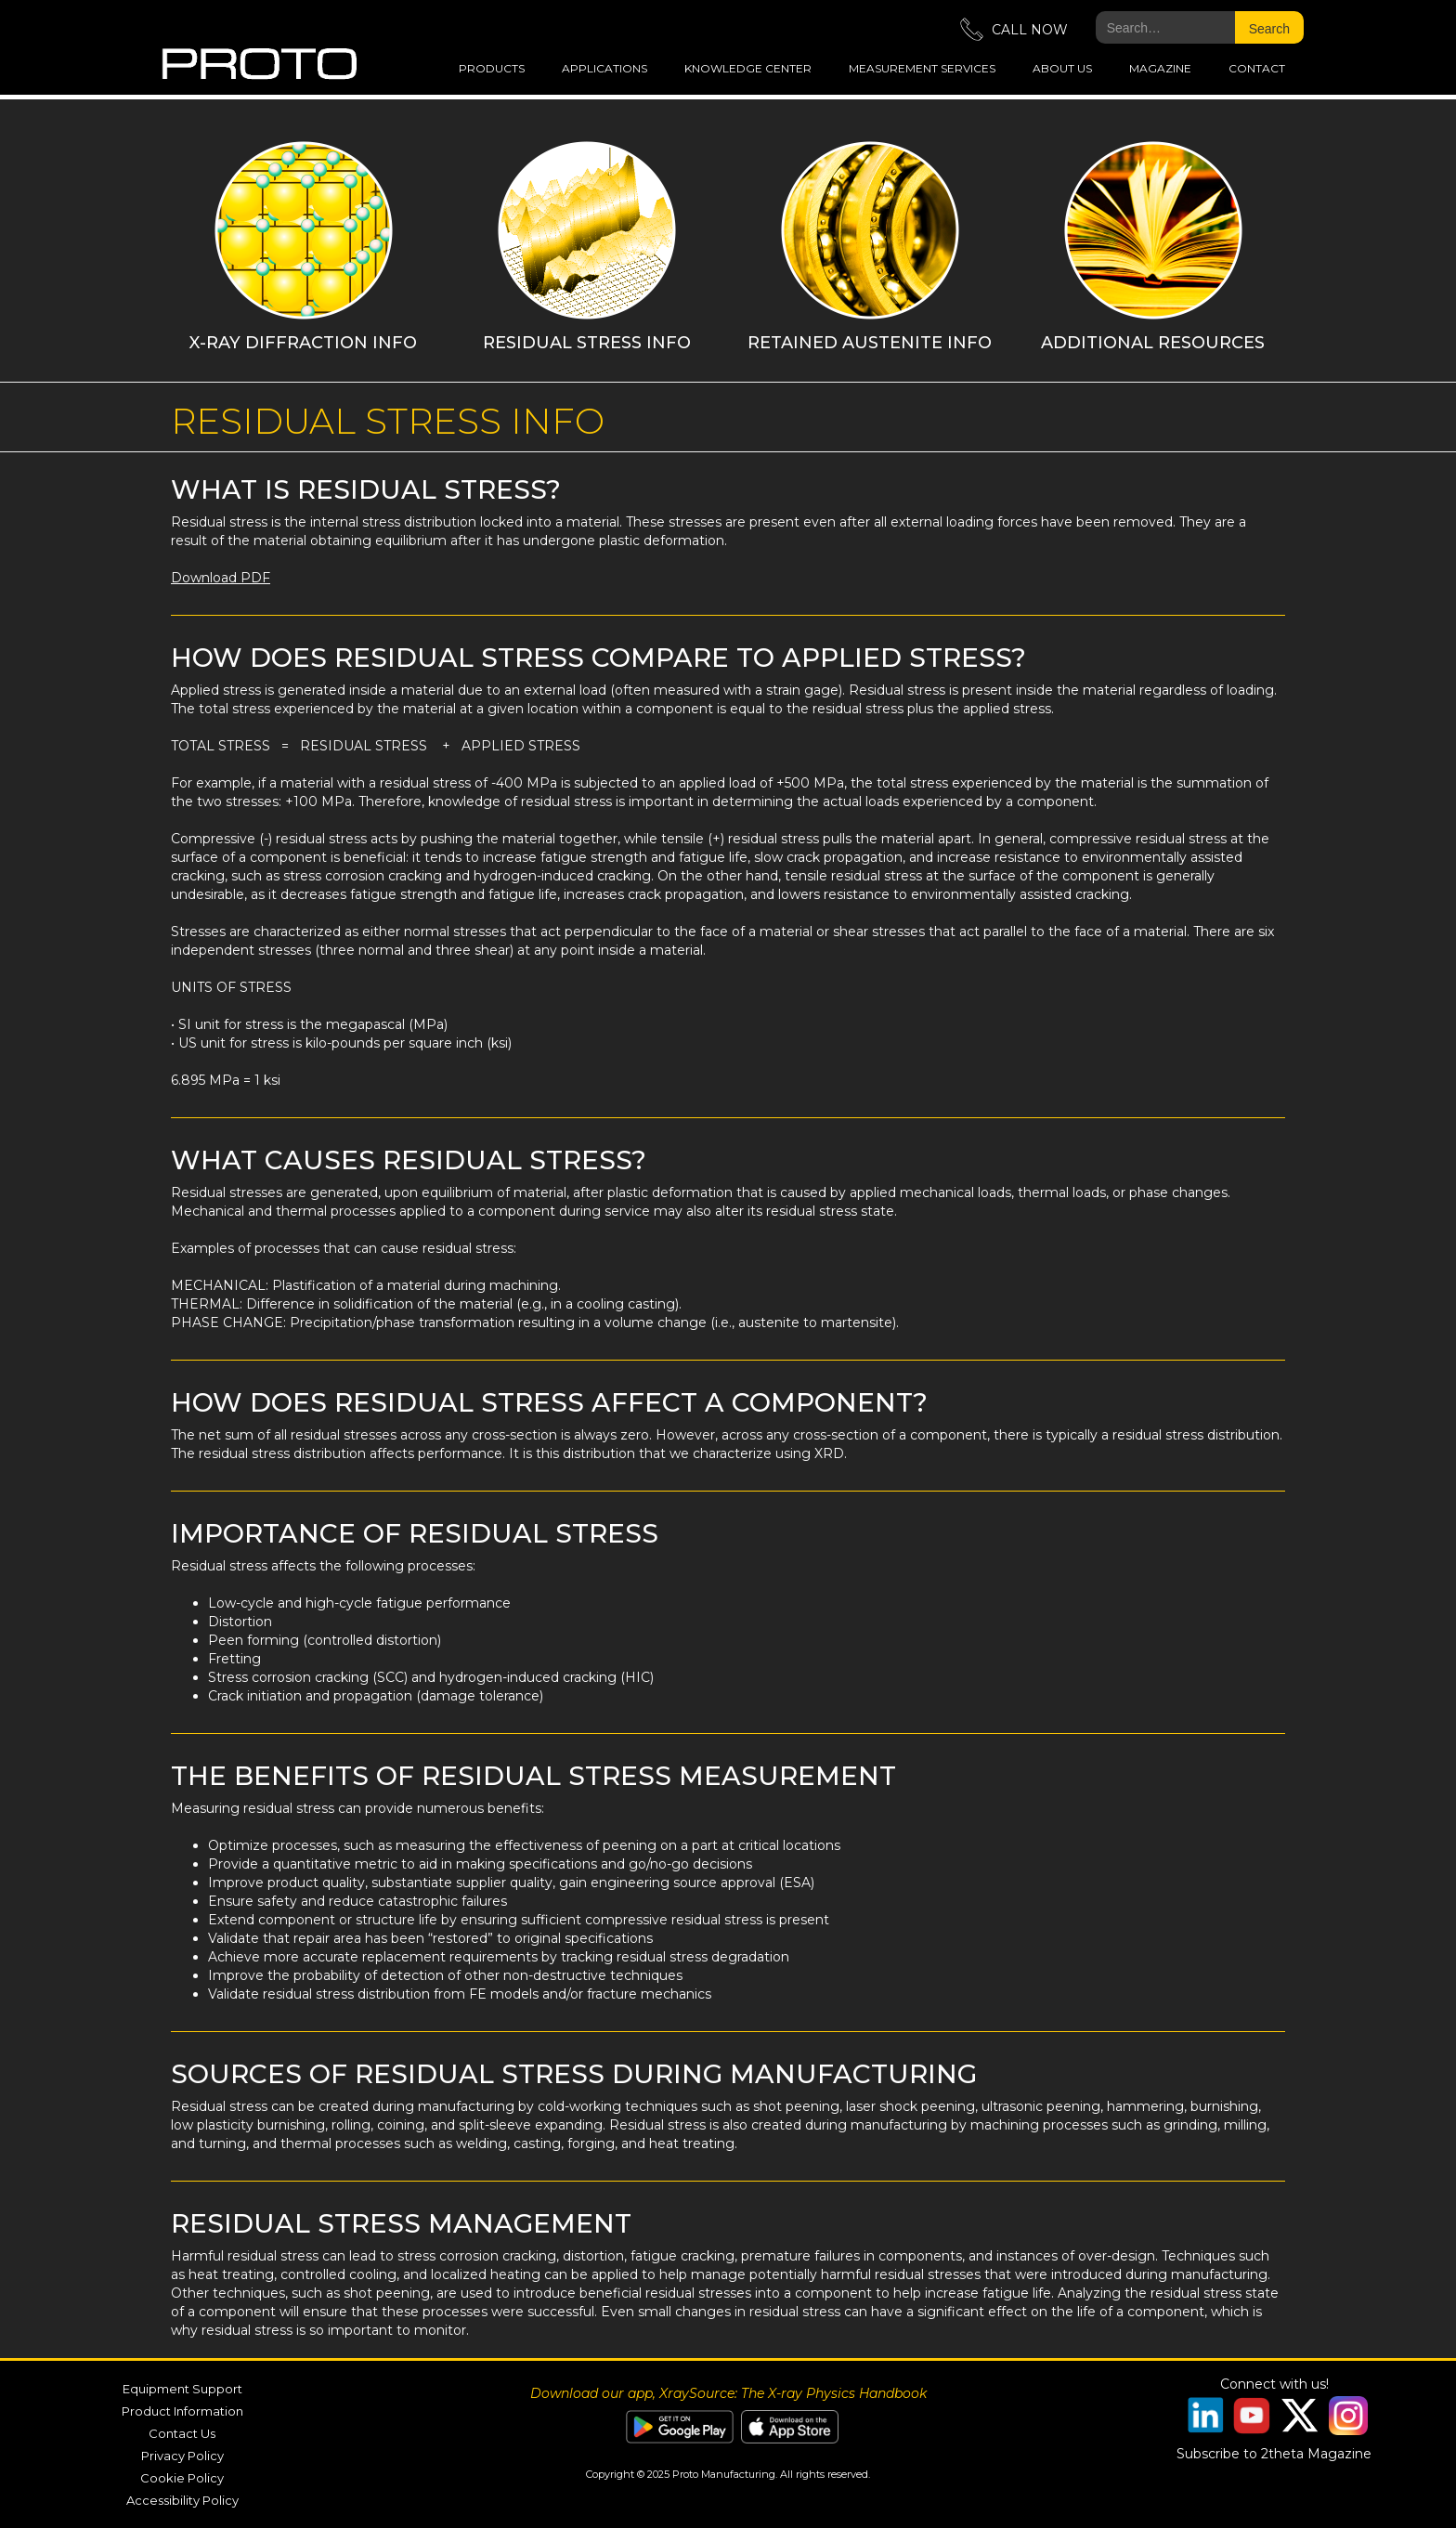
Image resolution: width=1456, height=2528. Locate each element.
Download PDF (220, 577)
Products (492, 68)
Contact (1256, 68)
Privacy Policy (182, 2455)
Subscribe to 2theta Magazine (1274, 2453)
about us (1062, 68)
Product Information (182, 2411)
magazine (1160, 68)
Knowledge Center (748, 68)
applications (604, 68)
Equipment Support (182, 2388)
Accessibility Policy (182, 2500)
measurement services (922, 68)
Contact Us (182, 2433)
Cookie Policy (182, 2477)
